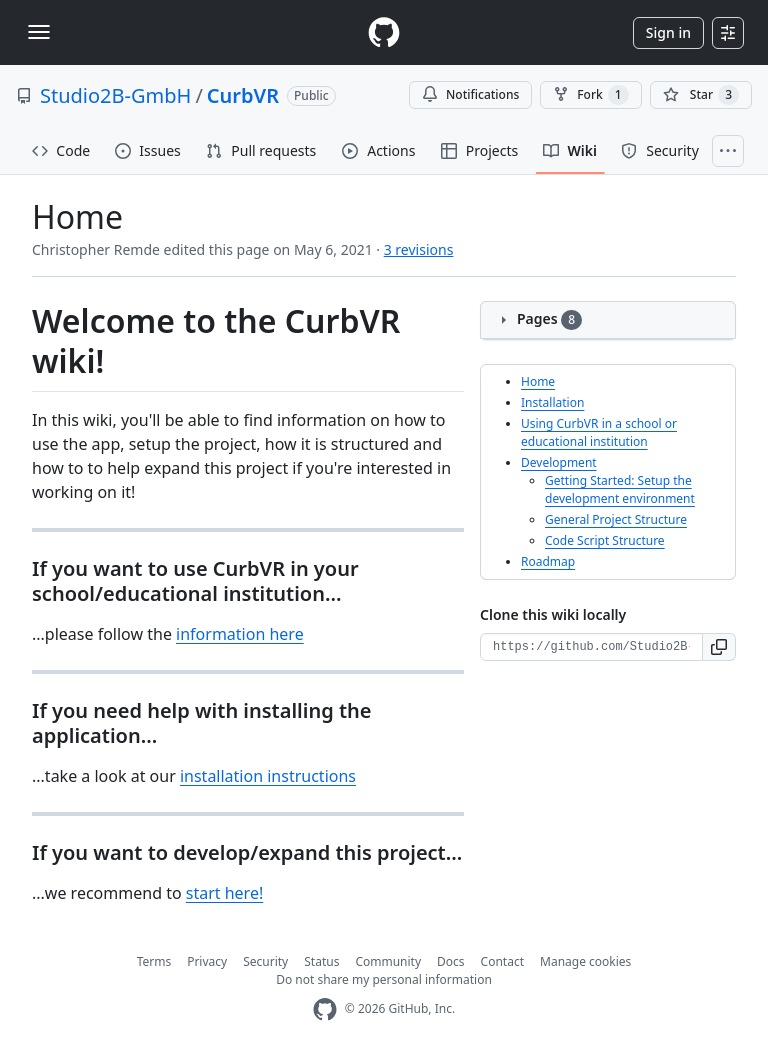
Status (321, 961)
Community (388, 961)
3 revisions (419, 249)
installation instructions (268, 776)
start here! (225, 893)
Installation (552, 402)
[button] (719, 647)
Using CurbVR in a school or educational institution (599, 432)
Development (559, 462)
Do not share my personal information (384, 979)
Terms (154, 961)
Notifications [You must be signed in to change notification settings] (470, 94)
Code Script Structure (605, 540)
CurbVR (243, 95)
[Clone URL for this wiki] (591, 647)
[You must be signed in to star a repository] (701, 95)
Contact (502, 961)
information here (240, 634)
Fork (590, 95)
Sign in (668, 32)
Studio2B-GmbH (115, 95)
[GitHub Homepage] (325, 1009)
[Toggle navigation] (39, 32)
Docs (451, 961)
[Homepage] (384, 32)
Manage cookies (585, 961)
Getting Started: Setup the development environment (620, 489)
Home (538, 381)
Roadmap (548, 561)
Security (265, 961)
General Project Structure (616, 519)
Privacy (207, 961)
